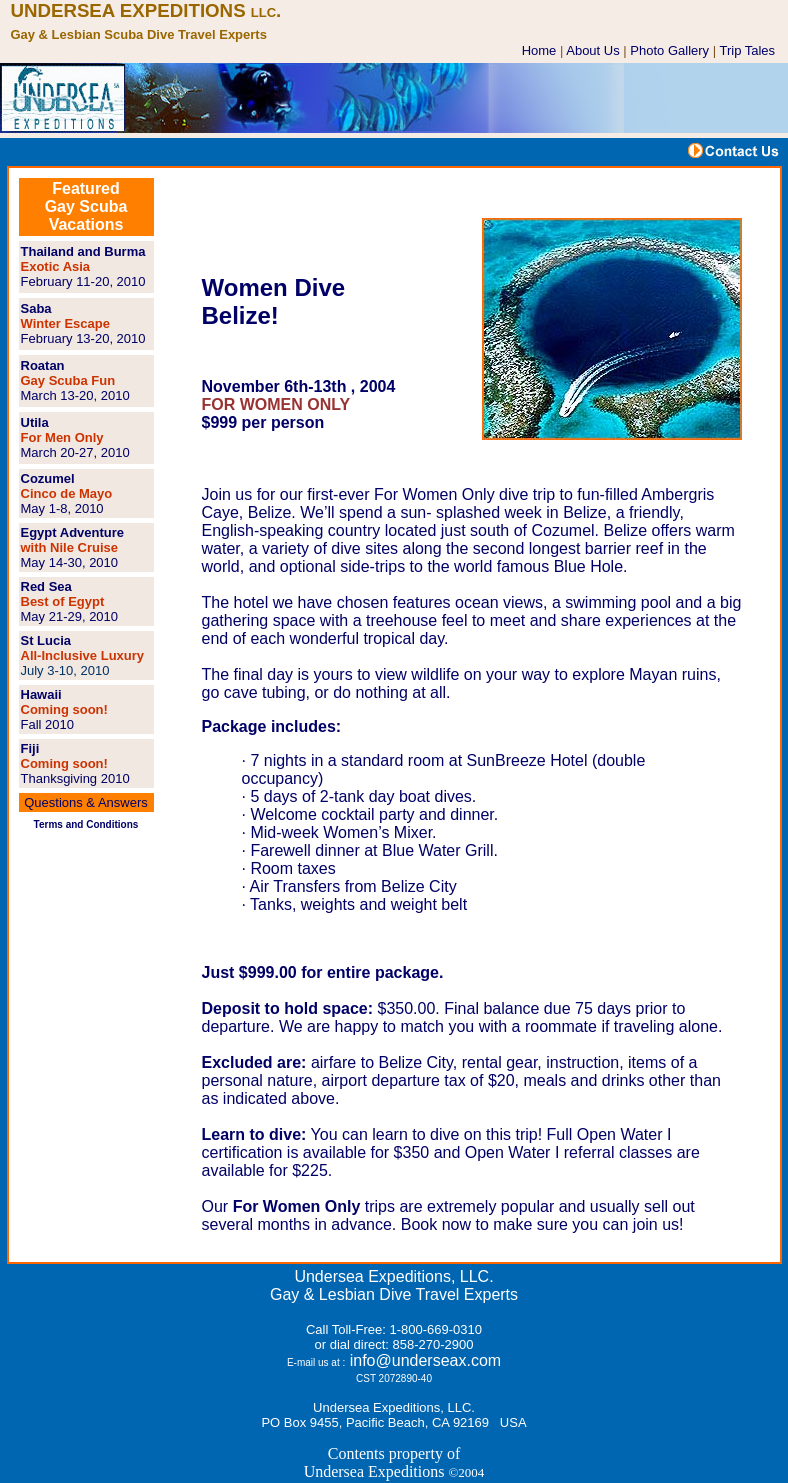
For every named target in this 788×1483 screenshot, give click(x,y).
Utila (35, 422)
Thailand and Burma (83, 251)
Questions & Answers (86, 802)
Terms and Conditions (86, 824)
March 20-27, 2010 (75, 452)
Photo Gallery (669, 50)
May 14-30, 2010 (70, 562)
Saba (36, 308)
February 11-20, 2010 (83, 281)
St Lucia (46, 640)
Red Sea (46, 586)
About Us (592, 50)
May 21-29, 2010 (70, 616)
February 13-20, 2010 (83, 338)
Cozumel (48, 478)
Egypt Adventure (73, 532)
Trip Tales (747, 50)
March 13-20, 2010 (75, 395)
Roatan (43, 365)
